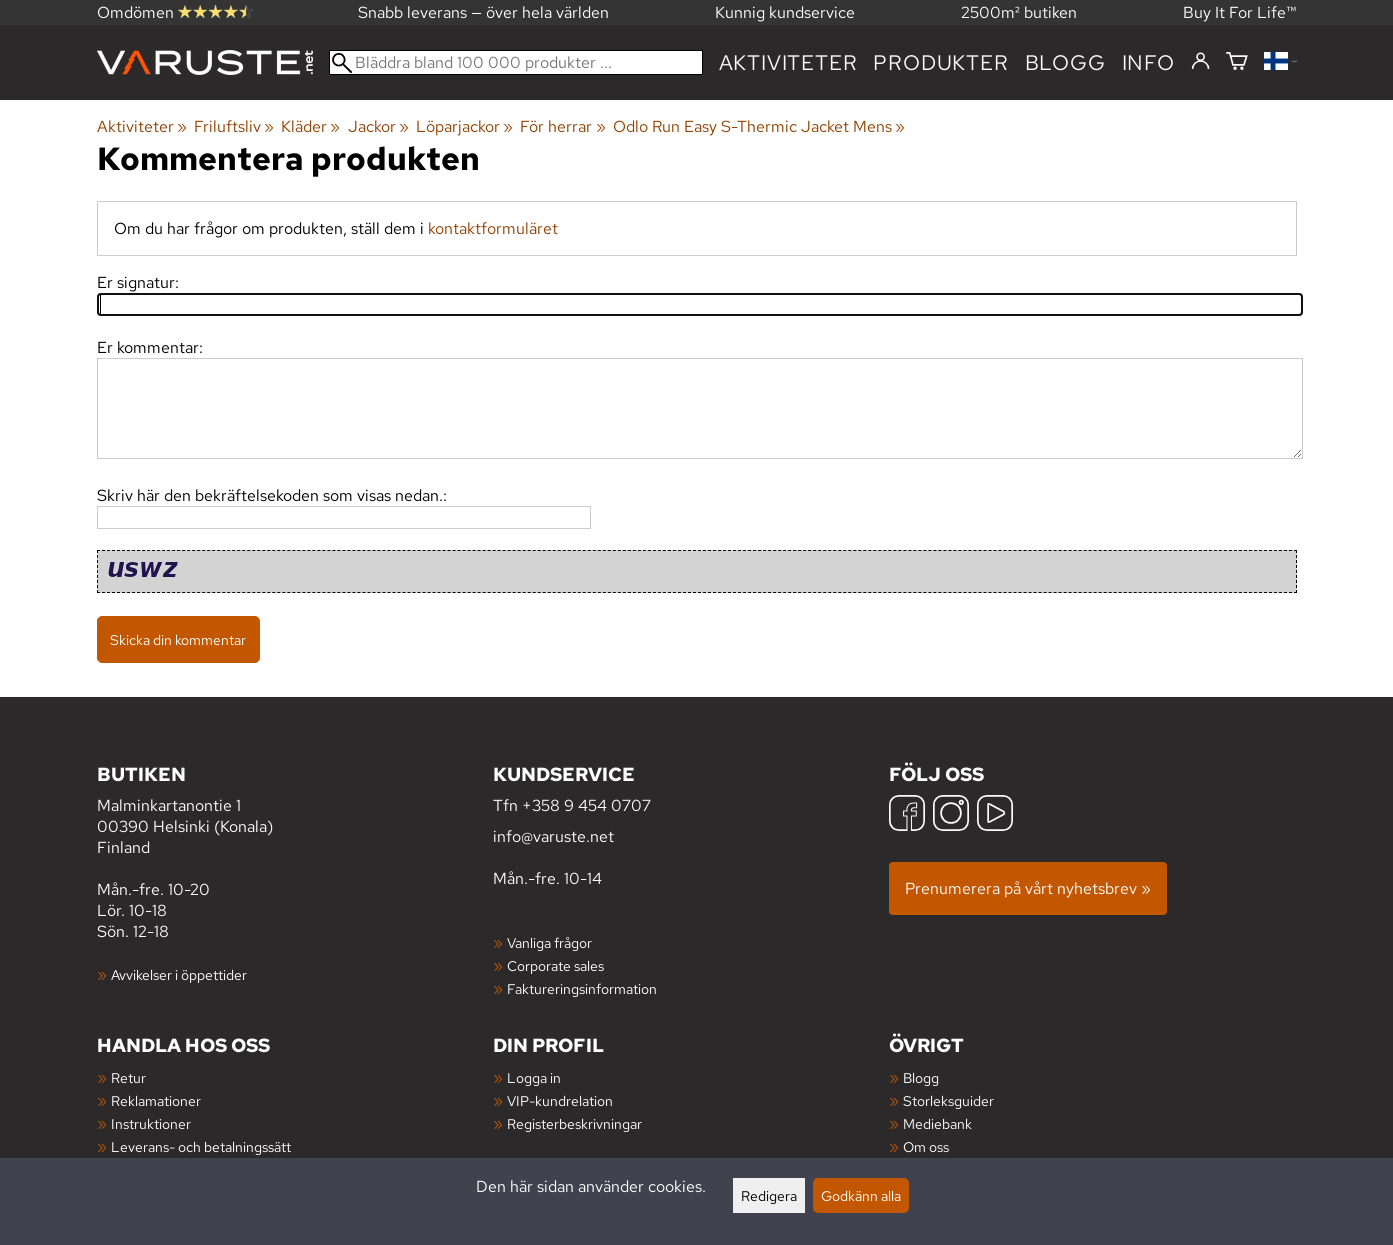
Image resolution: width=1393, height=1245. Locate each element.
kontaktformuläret (493, 228)
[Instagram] (951, 815)
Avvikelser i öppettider (179, 974)
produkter (940, 62)
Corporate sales (555, 965)
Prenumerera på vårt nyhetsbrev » (1028, 888)
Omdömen (175, 12)
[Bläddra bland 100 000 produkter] (516, 62)
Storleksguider (948, 1100)
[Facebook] (907, 815)
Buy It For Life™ (1240, 12)
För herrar (562, 126)
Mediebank (937, 1123)
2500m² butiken (1019, 12)
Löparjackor (464, 126)
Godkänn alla (861, 1195)
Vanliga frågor (549, 942)
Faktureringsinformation (582, 988)
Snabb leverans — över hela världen (483, 12)
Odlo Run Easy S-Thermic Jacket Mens (759, 126)
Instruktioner (151, 1123)
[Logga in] (1200, 62)
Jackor (378, 126)
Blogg (921, 1077)
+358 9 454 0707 (586, 805)
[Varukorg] (1237, 62)
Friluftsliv (234, 126)
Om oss (926, 1146)
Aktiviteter (788, 62)
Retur (128, 1077)
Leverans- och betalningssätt (201, 1146)
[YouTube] (995, 815)
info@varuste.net (553, 836)
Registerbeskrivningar (574, 1123)
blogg (1065, 62)
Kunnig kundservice (785, 12)
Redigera (769, 1195)
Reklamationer (156, 1100)
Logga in (534, 1077)
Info (1148, 62)
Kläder (310, 126)
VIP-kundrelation (560, 1100)
